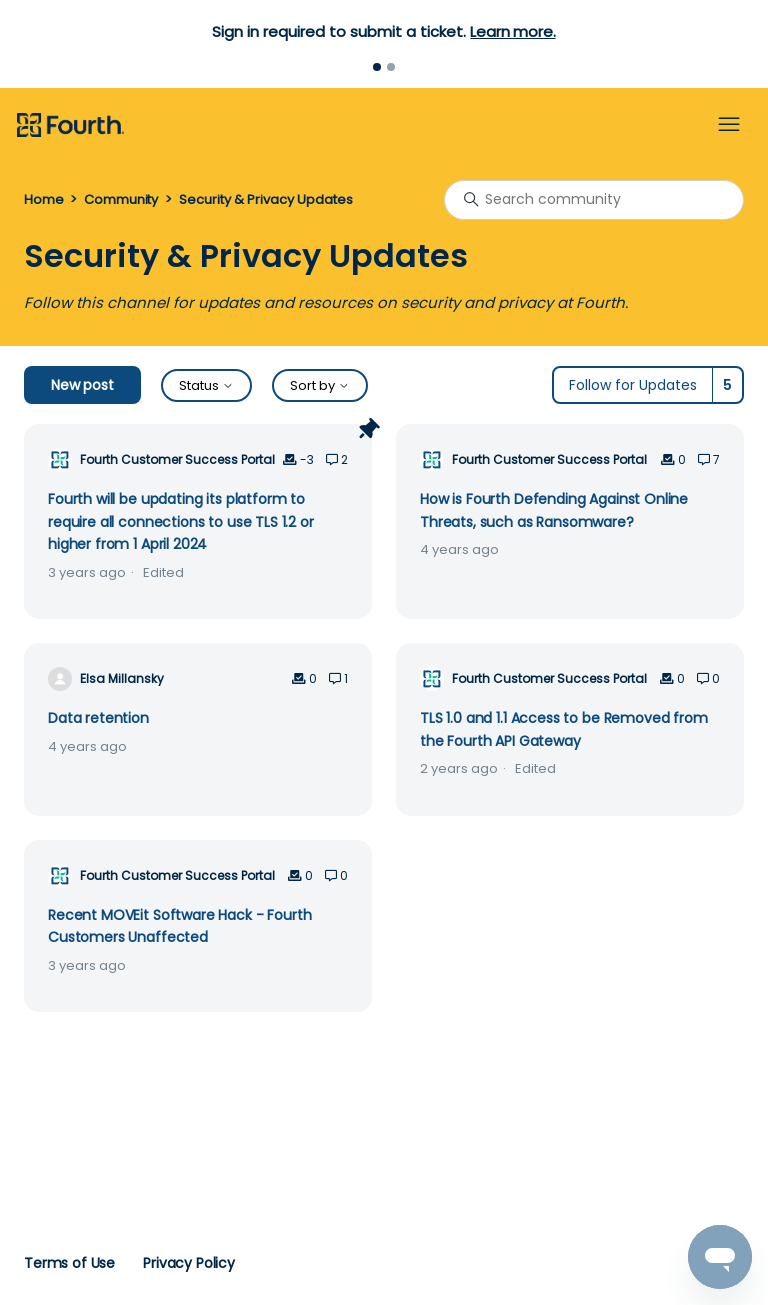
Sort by (320, 385)
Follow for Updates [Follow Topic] (633, 385)
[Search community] (594, 200)
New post (82, 385)
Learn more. (512, 31)
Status (206, 385)
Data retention (98, 718)
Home (43, 199)
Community (121, 199)
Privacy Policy (189, 1263)
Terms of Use (69, 1263)
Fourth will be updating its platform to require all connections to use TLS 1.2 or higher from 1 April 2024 (181, 521)
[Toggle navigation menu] (729, 125)
